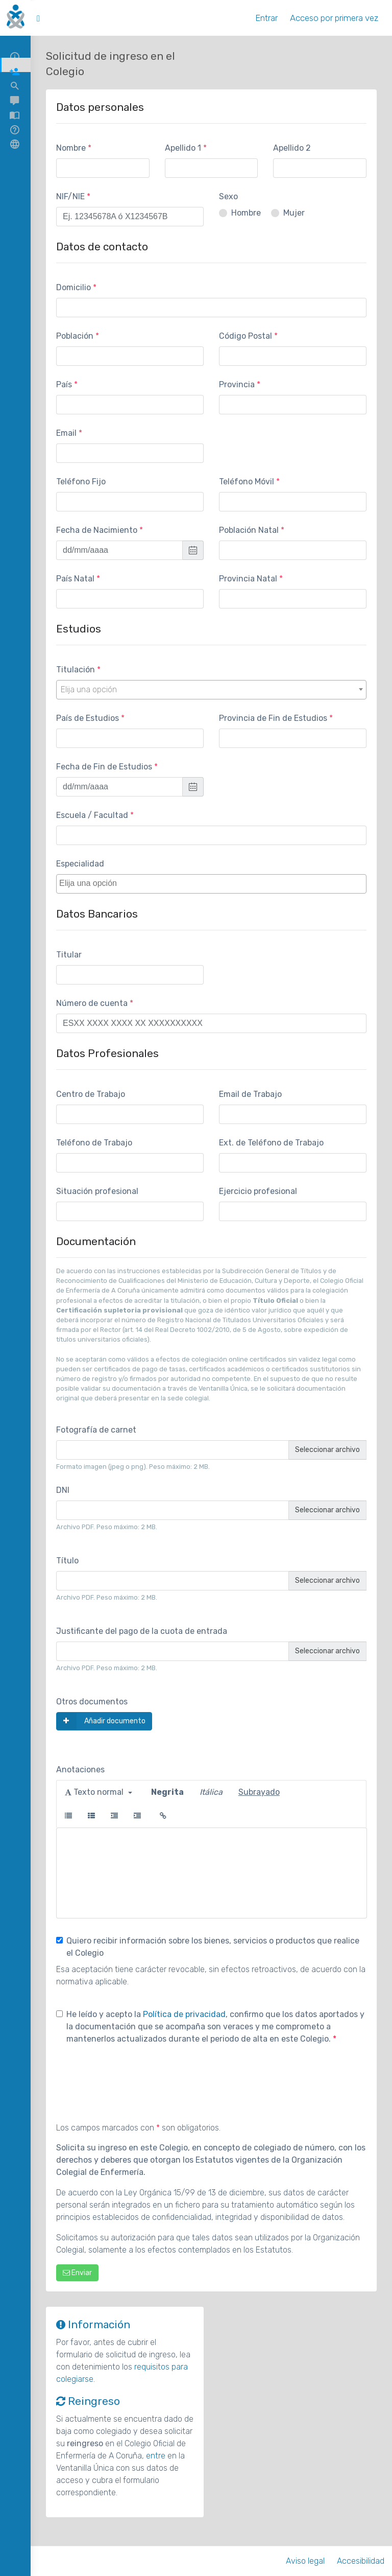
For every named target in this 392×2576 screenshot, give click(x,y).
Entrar (266, 18)
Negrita (167, 1792)
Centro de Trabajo (90, 1094)
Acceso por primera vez (334, 18)
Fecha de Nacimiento (96, 530)
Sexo (228, 196)
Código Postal (245, 336)
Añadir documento (100, 1721)
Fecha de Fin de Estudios (104, 766)
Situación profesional (97, 1191)
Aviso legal (305, 2561)
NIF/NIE (70, 196)
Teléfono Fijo (81, 481)
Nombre (71, 148)
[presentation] (133, 2078)
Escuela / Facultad (92, 815)
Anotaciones (80, 1769)
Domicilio (73, 287)
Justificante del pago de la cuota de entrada (141, 1631)
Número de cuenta (92, 1003)
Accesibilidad (360, 2561)
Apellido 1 (183, 148)
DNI (62, 1490)
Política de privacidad (184, 2014)
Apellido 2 (292, 148)
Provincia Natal (248, 578)
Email (66, 433)
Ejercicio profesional (258, 1191)
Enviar (77, 2272)
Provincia (237, 384)
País (64, 384)
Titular (69, 954)
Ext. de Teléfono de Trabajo (271, 1143)
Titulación (75, 669)
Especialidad (80, 864)
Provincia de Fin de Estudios (273, 718)
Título (67, 1560)
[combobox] (211, 689)
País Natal (75, 578)
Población (74, 336)
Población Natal (249, 530)
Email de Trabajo (250, 1094)
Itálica (211, 1792)
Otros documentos (92, 1701)
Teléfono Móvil (246, 481)
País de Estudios (87, 718)
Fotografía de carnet (96, 1430)
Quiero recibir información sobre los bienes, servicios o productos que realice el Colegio (207, 1947)
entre (155, 2456)
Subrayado (259, 1792)
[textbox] (214, 883)
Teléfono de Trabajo (94, 1143)
